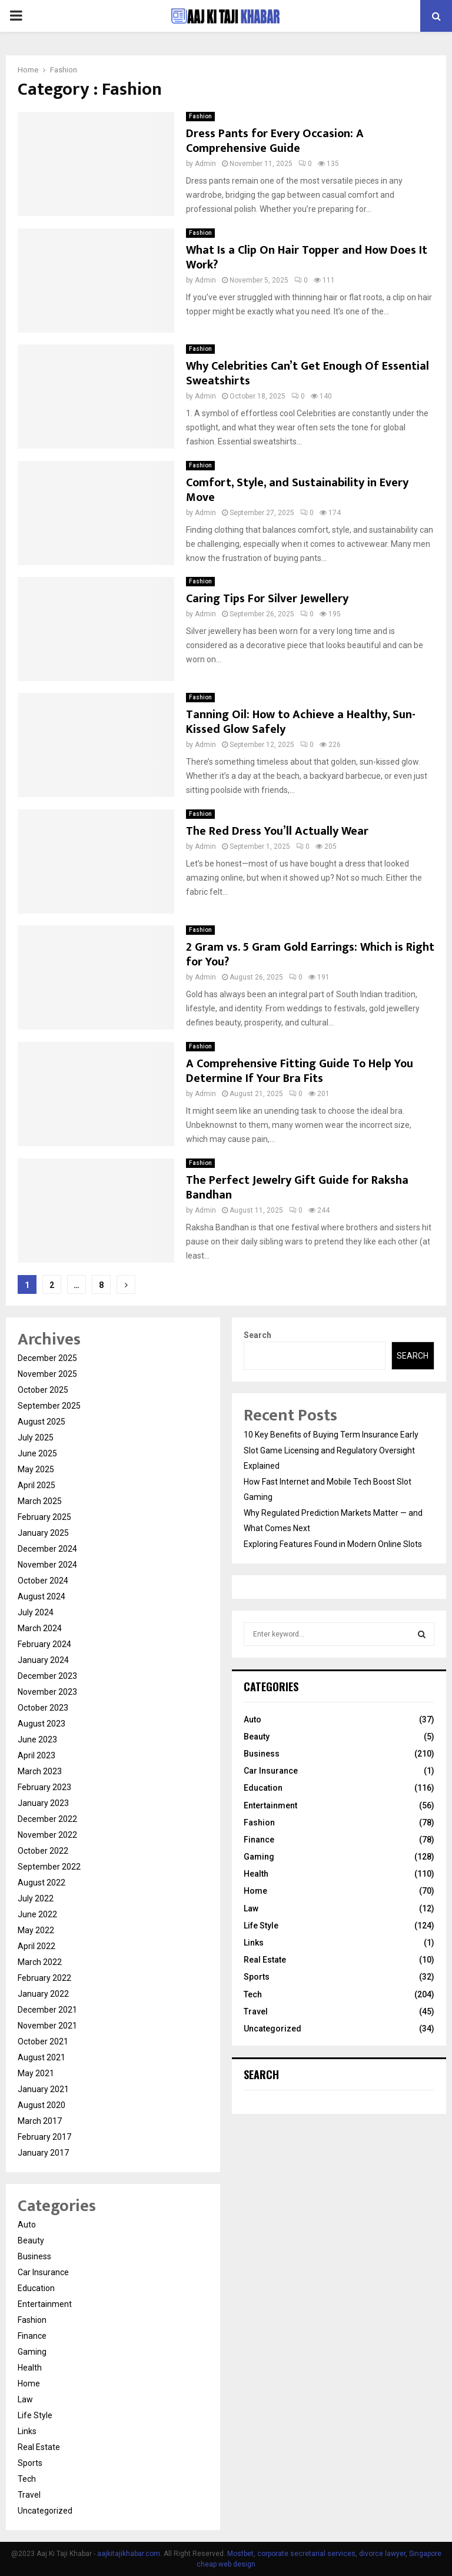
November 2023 (47, 1692)
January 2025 (43, 1533)
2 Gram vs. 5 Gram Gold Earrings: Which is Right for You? (310, 954)
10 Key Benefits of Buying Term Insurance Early (331, 1434)
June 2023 (37, 1739)
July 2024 (36, 1612)
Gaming (32, 2351)
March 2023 (40, 1771)
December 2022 (47, 1819)
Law (25, 2399)
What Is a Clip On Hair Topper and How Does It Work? (306, 257)
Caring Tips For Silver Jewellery (267, 599)
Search (257, 1335)
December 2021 (47, 2009)
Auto (27, 2224)
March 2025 (40, 1501)
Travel (29, 2494)
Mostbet (240, 2554)
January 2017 (43, 2152)
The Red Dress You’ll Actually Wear (277, 831)
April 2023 (36, 1755)
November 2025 (47, 1374)
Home (29, 2383)
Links (27, 2431)
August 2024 (41, 1596)
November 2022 (47, 1835)
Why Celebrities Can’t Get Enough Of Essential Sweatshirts (307, 373)
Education (36, 2288)
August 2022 (41, 1882)
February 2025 (44, 1517)
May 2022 (36, 1930)
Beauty (31, 2240)
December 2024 (47, 1548)
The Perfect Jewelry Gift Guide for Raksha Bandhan (297, 1187)
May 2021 (36, 2073)
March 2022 (40, 1962)
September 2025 (49, 1405)
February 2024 (44, 1644)
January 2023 (43, 1803)
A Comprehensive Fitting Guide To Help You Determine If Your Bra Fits (299, 1071)
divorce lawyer (382, 2554)
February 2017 (44, 2137)
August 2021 (41, 2057)
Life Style (35, 2415)
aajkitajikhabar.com (128, 2554)
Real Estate (39, 2447)
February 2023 (44, 1787)
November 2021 (47, 2025)
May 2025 (36, 1469)
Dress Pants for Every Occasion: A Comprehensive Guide (275, 141)
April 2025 (36, 1485)
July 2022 (36, 1898)
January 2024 (43, 1660)
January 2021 (43, 2089)
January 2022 (43, 1994)
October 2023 (43, 1707)
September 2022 (49, 1866)
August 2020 (41, 2105)
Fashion (200, 116)
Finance (32, 2336)
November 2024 (47, 1564)
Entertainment (45, 2304)
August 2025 (41, 1421)
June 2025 (37, 1453)
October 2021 (43, 2041)
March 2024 (40, 1628)
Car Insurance (43, 2272)
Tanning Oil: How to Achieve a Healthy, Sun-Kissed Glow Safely (301, 722)
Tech (27, 2479)
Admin (205, 164)
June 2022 (37, 1914)
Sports (30, 2463)
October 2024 (43, 1580)
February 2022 (44, 1978)
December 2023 (47, 1676)
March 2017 (40, 2121)
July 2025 (36, 1437)
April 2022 (36, 1946)
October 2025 (43, 1390)
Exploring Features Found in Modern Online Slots (333, 1544)
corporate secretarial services (306, 2554)
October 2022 (43, 1850)
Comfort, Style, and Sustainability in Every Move (297, 490)
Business (34, 2256)
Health (30, 2367)
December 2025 (47, 1358)
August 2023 (41, 1723)
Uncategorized (45, 2510)
